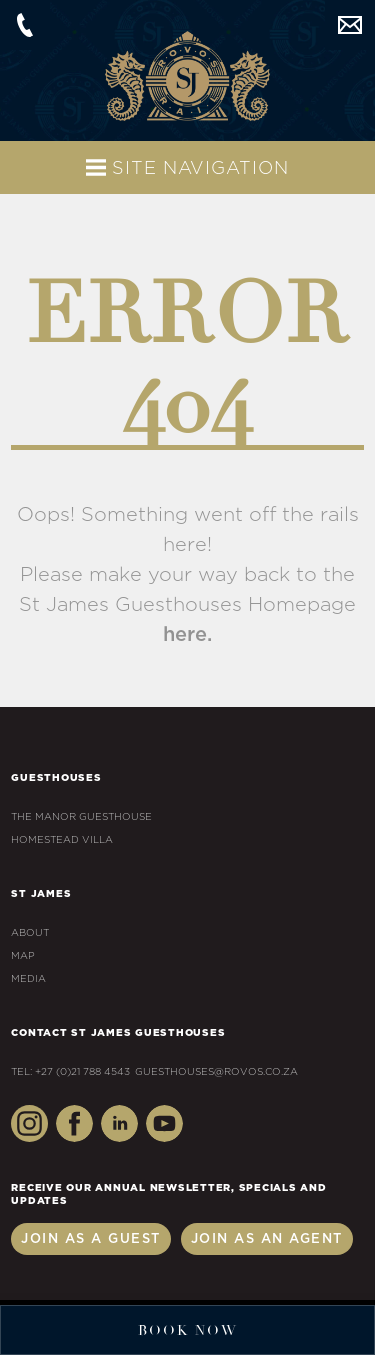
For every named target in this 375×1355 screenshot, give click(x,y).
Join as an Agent (267, 1239)
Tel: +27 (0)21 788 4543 (70, 1072)
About (30, 933)
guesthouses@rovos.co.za (350, 25)
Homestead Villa (62, 840)
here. (187, 635)
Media (28, 979)
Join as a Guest (91, 1239)
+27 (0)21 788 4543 (25, 25)
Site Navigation (187, 167)
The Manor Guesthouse (81, 817)
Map (23, 956)
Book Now (188, 1330)
